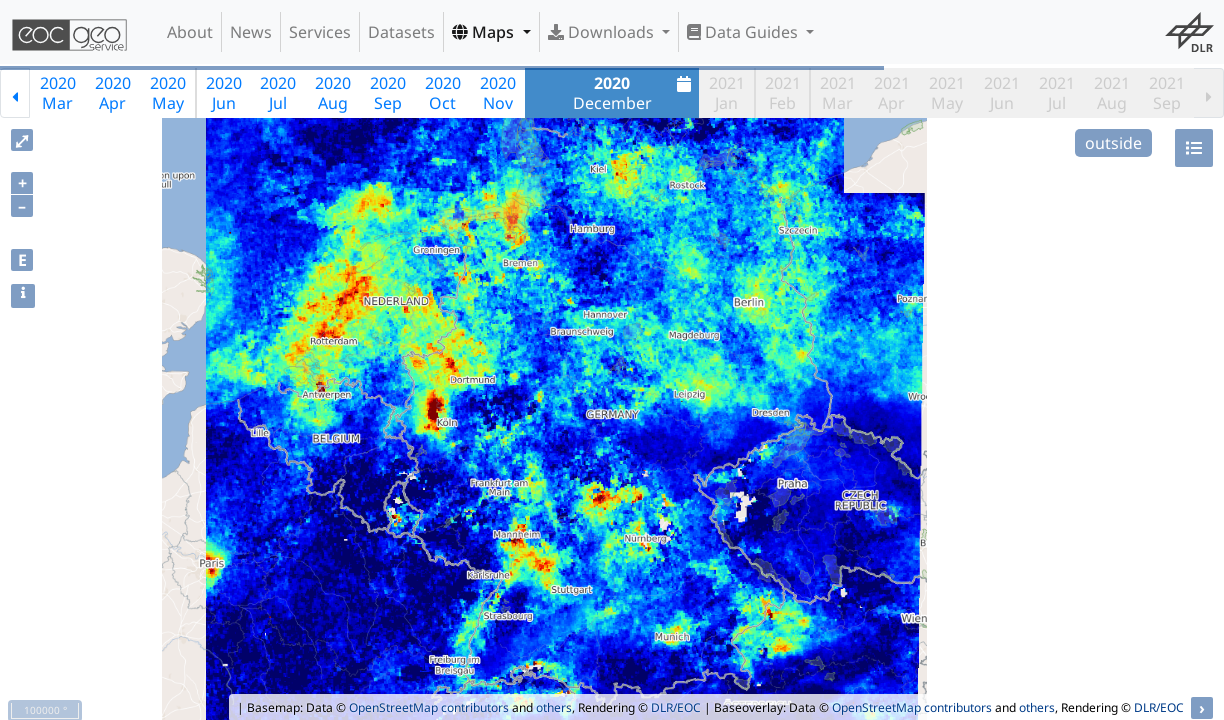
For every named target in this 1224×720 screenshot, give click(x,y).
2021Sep (1167, 93)
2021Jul (1057, 93)
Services (320, 32)
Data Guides (744, 32)
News (251, 32)
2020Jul (278, 93)
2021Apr (892, 93)
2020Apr (113, 93)
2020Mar (58, 93)
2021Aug (1112, 93)
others (554, 707)
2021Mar (838, 93)
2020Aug (333, 93)
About (190, 32)
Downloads (603, 32)
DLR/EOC (676, 707)
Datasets (401, 32)
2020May (168, 93)
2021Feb (783, 93)
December (635, 93)
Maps (485, 32)
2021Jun (1002, 93)
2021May (947, 93)
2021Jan (727, 93)
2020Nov (498, 93)
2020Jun (224, 93)
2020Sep (388, 93)
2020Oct (443, 93)
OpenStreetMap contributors (429, 707)
